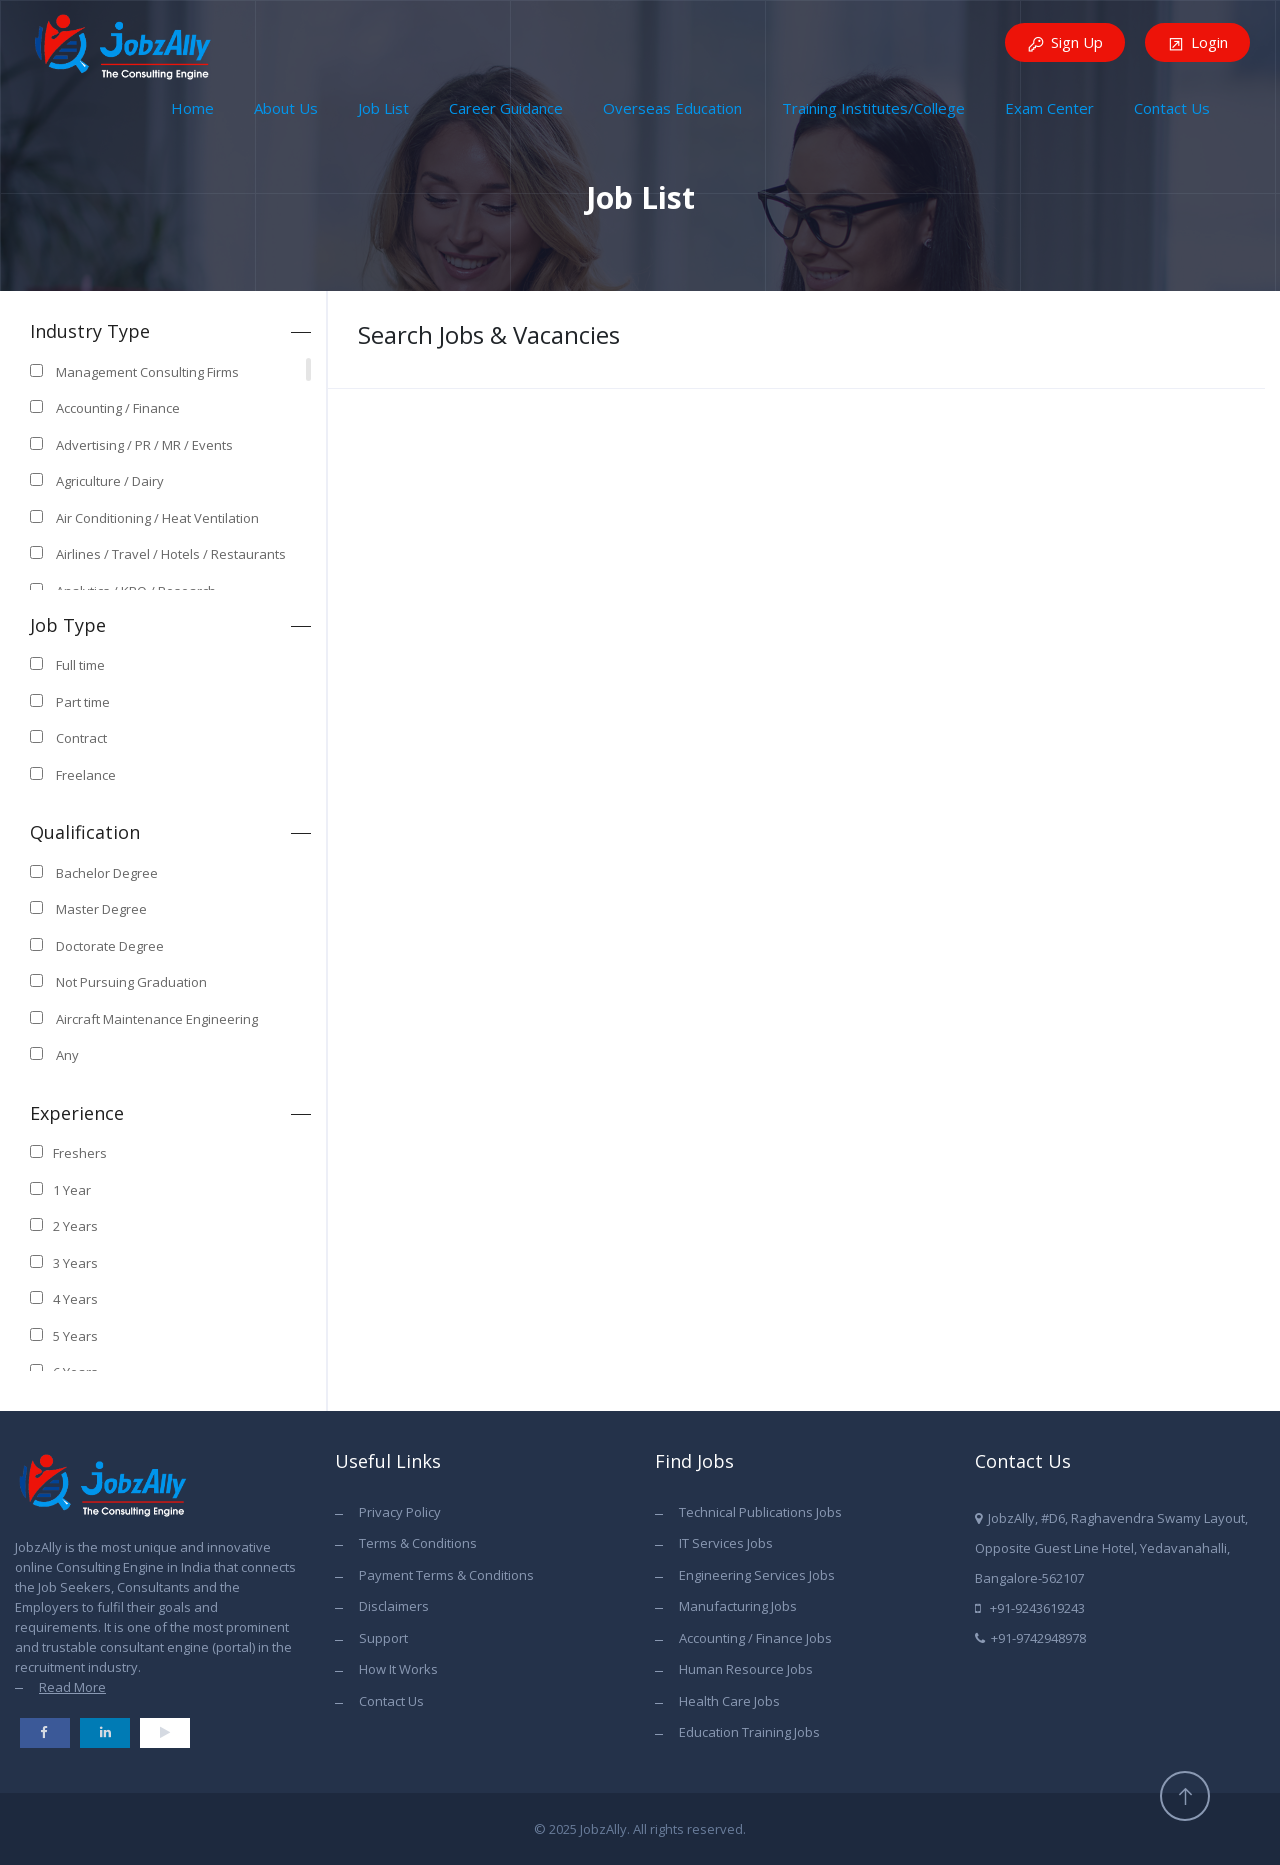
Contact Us (1172, 108)
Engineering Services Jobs (757, 1575)
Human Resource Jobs (746, 1669)
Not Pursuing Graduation (131, 982)
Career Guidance (506, 108)
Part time (83, 702)
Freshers (80, 1153)
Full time (80, 665)
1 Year (72, 1190)
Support (383, 1638)
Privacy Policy (400, 1512)
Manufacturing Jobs (738, 1606)
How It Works (398, 1669)
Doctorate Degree (110, 946)
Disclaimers (394, 1606)
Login (1197, 43)
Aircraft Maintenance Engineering (157, 1019)
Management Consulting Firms (147, 372)
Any (67, 1055)
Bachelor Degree (107, 873)
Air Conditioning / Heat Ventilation (157, 518)
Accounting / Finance (118, 408)
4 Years (75, 1299)
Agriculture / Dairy (110, 481)
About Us (286, 108)
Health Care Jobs (729, 1701)
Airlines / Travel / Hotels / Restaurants (171, 554)
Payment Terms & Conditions (446, 1575)
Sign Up (1065, 43)
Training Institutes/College (873, 108)
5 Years (75, 1336)
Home (192, 108)
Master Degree (101, 909)
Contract (81, 738)
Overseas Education (672, 108)
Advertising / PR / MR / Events (144, 445)
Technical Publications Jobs (760, 1512)
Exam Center (1049, 108)
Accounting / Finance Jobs (755, 1638)
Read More (72, 1687)
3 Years (75, 1263)
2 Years (75, 1226)
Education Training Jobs (749, 1732)
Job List (383, 108)
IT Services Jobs (726, 1543)
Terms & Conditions (418, 1543)
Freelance (86, 775)
